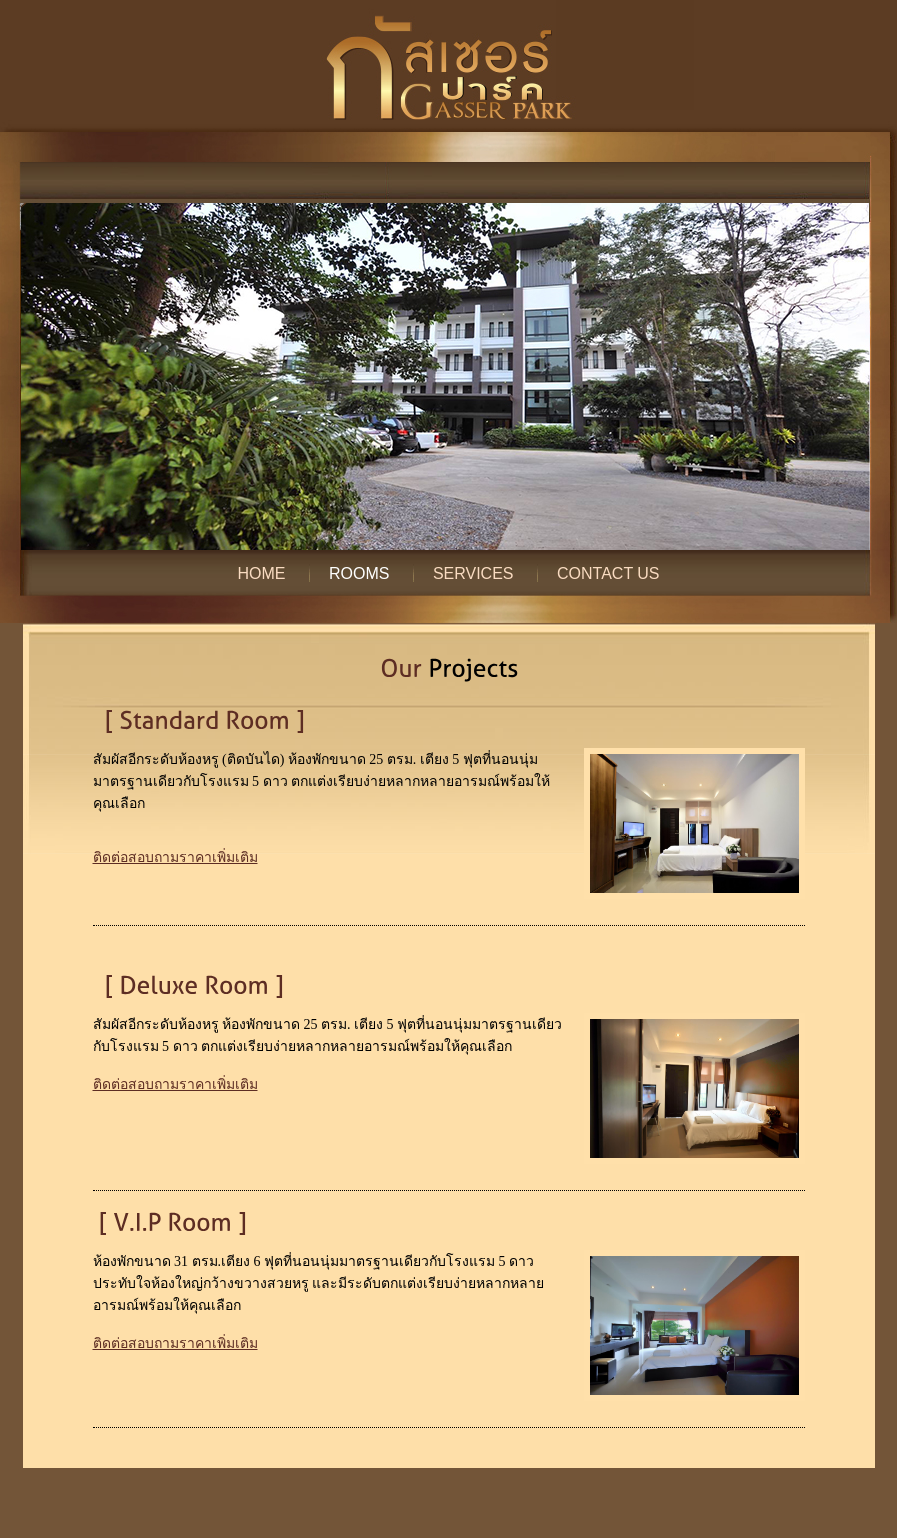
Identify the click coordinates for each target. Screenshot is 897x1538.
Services (473, 573)
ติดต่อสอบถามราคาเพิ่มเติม (175, 857)
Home (261, 573)
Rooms (359, 573)
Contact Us (608, 573)
